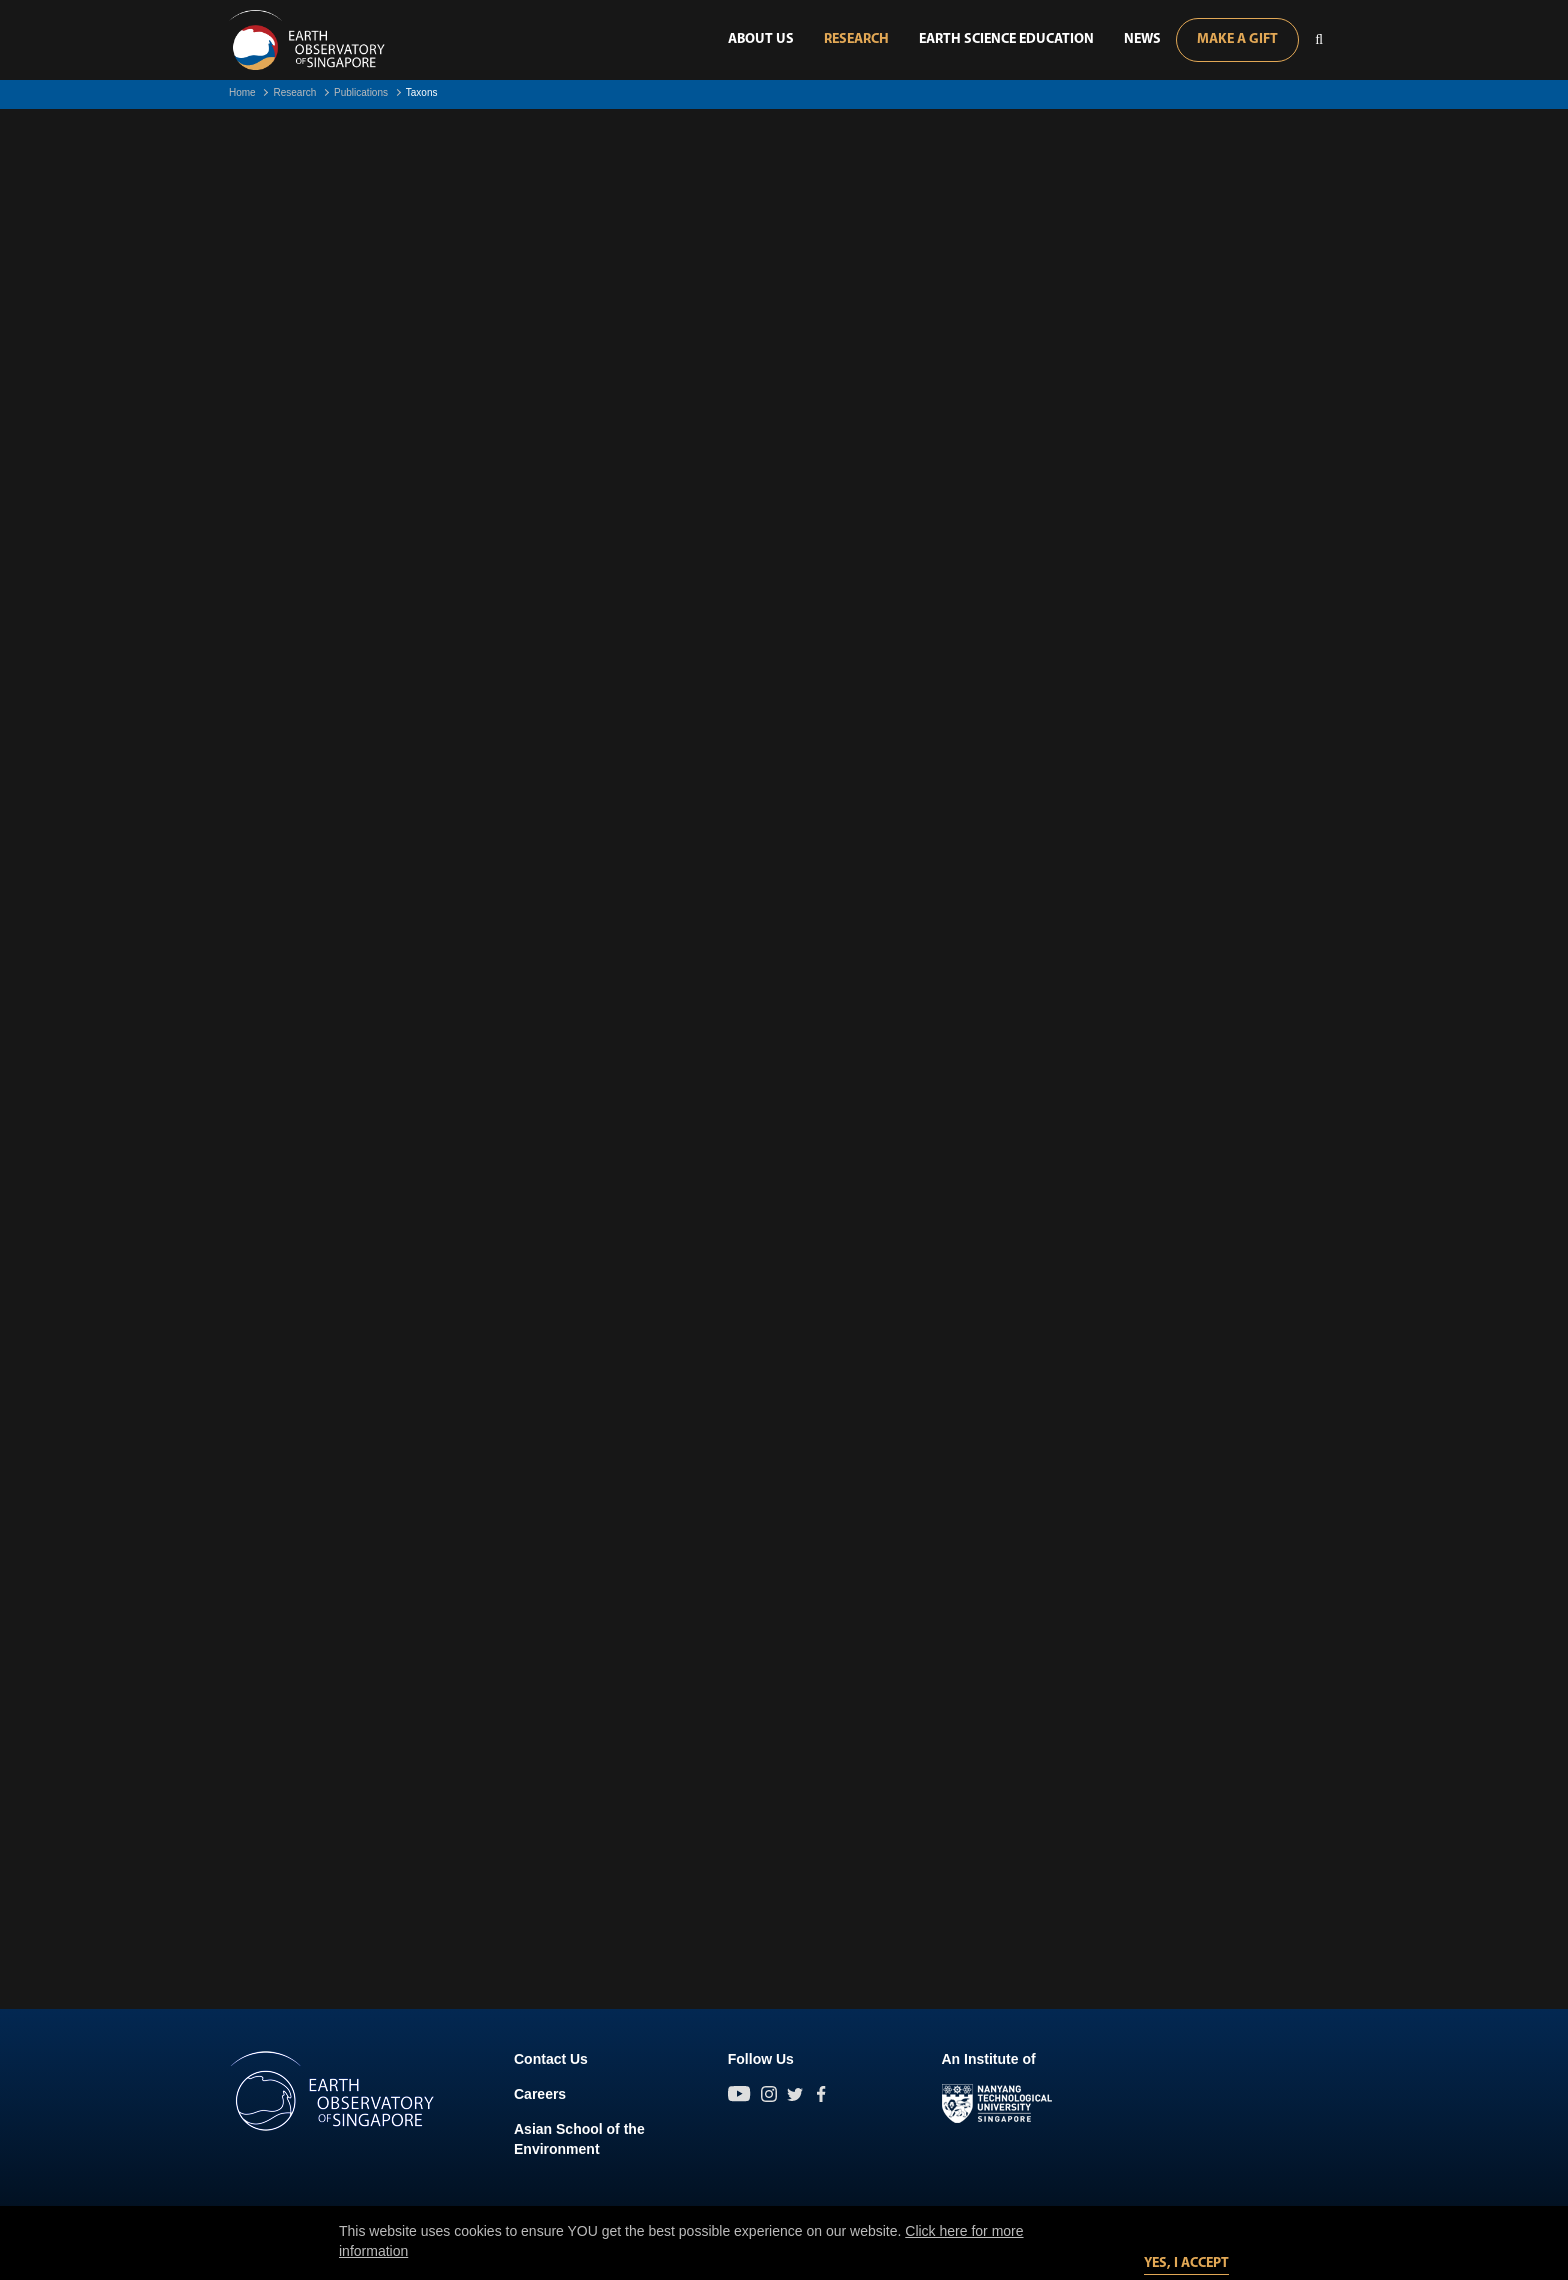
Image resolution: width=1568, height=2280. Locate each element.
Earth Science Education (1006, 39)
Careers (540, 2094)
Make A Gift (1237, 39)
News (1142, 39)
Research (856, 39)
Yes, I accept (1186, 2263)
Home (242, 92)
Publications (361, 92)
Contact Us (551, 2059)
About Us (761, 39)
